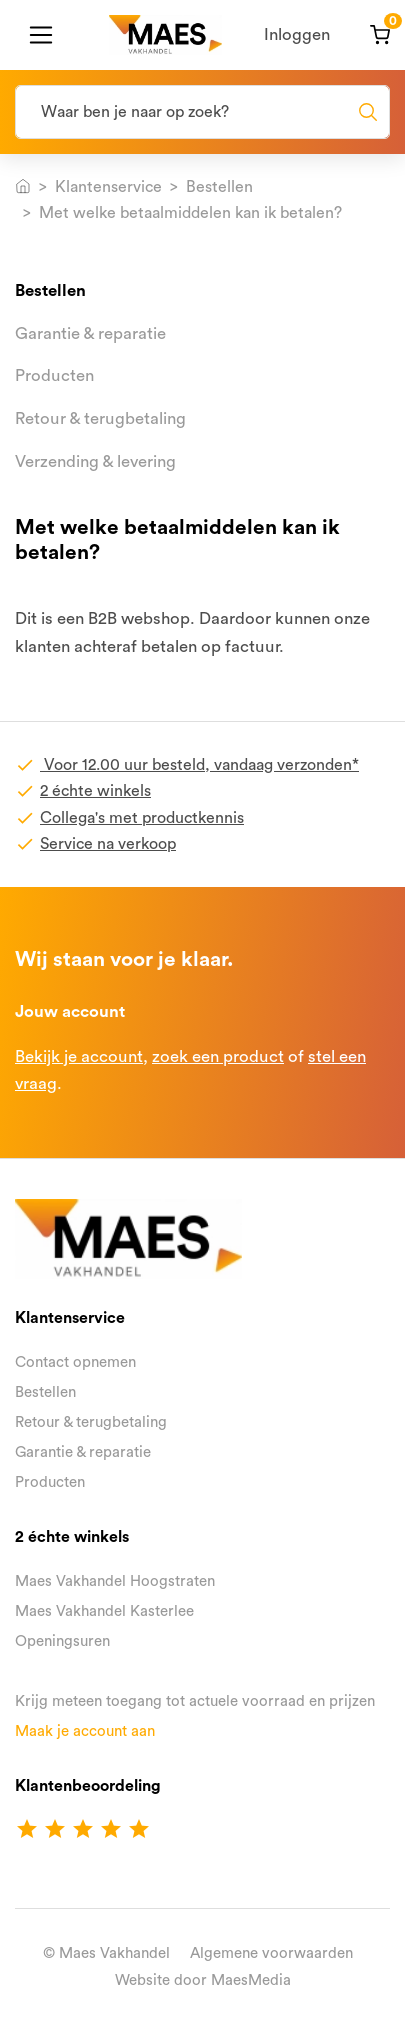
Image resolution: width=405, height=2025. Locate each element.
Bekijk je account (79, 1056)
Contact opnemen (75, 1362)
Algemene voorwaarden (271, 1953)
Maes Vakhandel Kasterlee (104, 1611)
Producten (54, 375)
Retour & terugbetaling (100, 418)
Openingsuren (62, 1641)
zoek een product (218, 1056)
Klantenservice (108, 187)
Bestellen (219, 187)
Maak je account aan (85, 1731)
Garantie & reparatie (90, 333)
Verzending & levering (95, 461)
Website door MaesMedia (203, 1980)
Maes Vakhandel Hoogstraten (115, 1581)
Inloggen (297, 34)
